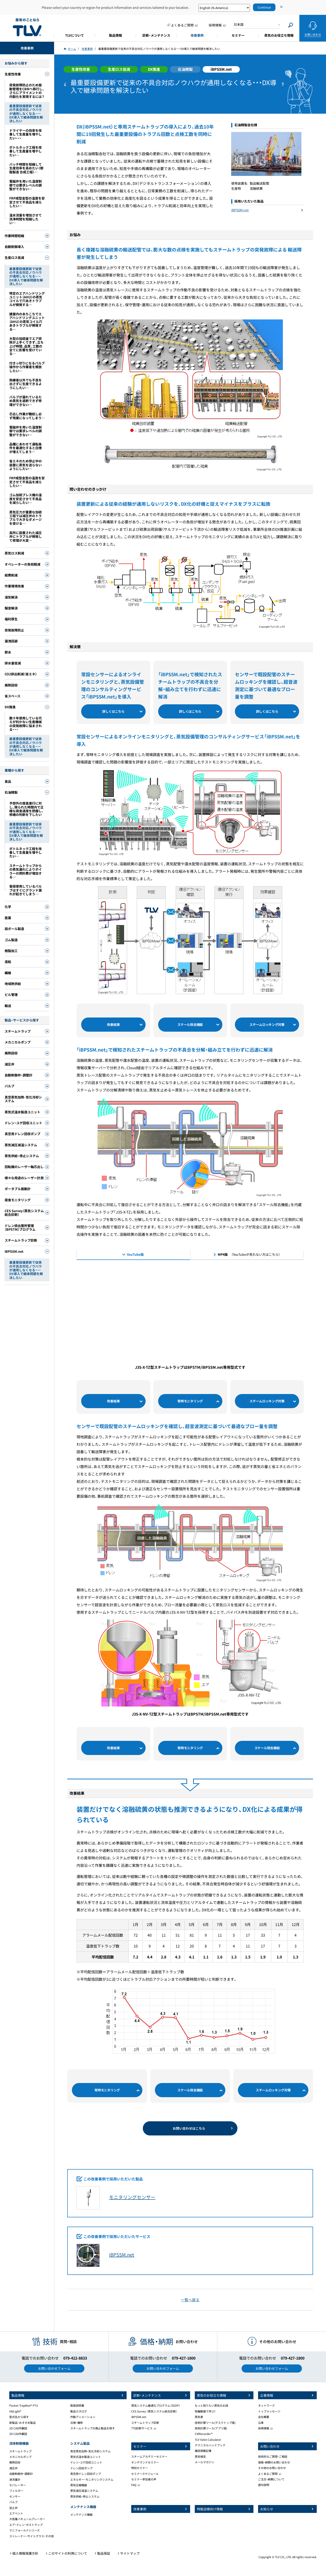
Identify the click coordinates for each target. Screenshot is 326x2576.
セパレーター (17, 2485)
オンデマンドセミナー (145, 2462)
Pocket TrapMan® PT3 (23, 2405)
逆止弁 (13, 2508)
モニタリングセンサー (132, 2197)
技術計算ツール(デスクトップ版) (215, 2423)
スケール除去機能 (190, 1024)
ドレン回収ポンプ (81, 2468)
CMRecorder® (204, 2434)
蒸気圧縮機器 (78, 2485)
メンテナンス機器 (81, 2514)
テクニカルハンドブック (210, 2445)
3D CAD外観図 (18, 2434)
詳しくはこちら (113, 711)
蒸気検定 (200, 2456)
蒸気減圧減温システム (84, 2491)
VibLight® (15, 2411)
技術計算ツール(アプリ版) (211, 2428)
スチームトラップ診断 (145, 2423)
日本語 (238, 24)
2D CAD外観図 (18, 2428)
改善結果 (113, 1024)
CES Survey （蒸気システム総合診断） (154, 2411)
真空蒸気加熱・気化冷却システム (90, 2451)
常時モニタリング (190, 1401)
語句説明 (263, 2485)
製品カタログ (78, 2411)
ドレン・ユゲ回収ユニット (86, 2462)
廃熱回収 (14, 2462)
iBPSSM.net (240, 210)
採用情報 (263, 2428)
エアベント (16, 2513)
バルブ (13, 2502)
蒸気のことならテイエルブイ (27, 27)
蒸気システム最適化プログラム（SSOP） (155, 2405)
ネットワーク (266, 2405)
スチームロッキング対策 (266, 1024)
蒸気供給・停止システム (84, 2496)
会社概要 (263, 2417)
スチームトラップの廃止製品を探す (92, 2428)
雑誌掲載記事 (203, 2451)
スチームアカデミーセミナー (149, 2456)
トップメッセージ (269, 2411)
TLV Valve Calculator (208, 2440)
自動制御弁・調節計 (21, 2474)
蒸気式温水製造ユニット (85, 2457)
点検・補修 (76, 2423)
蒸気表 (199, 2417)
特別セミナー (139, 2468)
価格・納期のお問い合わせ (274, 2462)
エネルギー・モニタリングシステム (91, 2479)
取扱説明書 (77, 2405)
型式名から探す (19, 2417)
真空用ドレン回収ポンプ (85, 2474)
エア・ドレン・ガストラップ (26, 2525)
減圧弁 (13, 2468)
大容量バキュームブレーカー (27, 2519)
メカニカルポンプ (20, 2457)
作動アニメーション (82, 2417)
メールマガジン (204, 2462)
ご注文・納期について (271, 2479)
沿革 (261, 2423)
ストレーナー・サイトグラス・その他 (31, 2536)
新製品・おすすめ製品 (22, 2423)
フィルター (16, 2491)
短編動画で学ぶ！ (205, 2411)
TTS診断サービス (142, 2428)
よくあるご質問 (268, 2474)
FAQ (133, 2485)
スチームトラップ (20, 2451)
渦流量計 (14, 2479)
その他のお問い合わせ (272, 2468)
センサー (14, 2496)
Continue (264, 7)
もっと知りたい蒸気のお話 (211, 2405)
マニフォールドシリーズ (24, 2530)
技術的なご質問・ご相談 (272, 2456)
